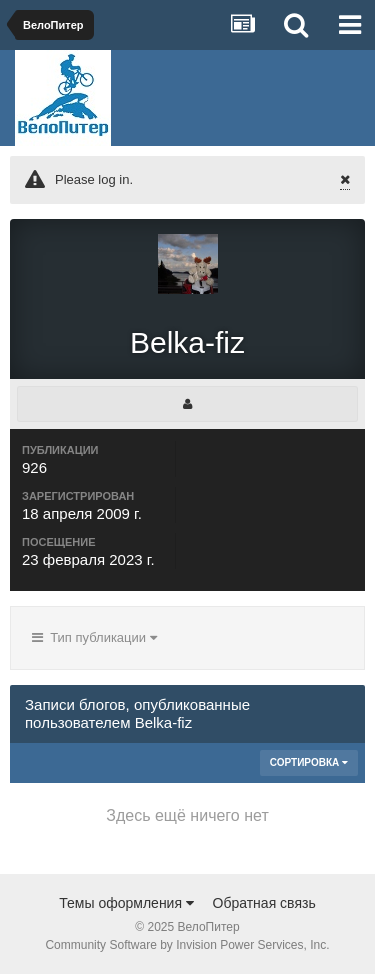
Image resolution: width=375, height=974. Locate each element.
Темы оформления (126, 903)
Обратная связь (264, 903)
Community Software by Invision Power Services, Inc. (187, 945)
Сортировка (309, 762)
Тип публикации (94, 637)
